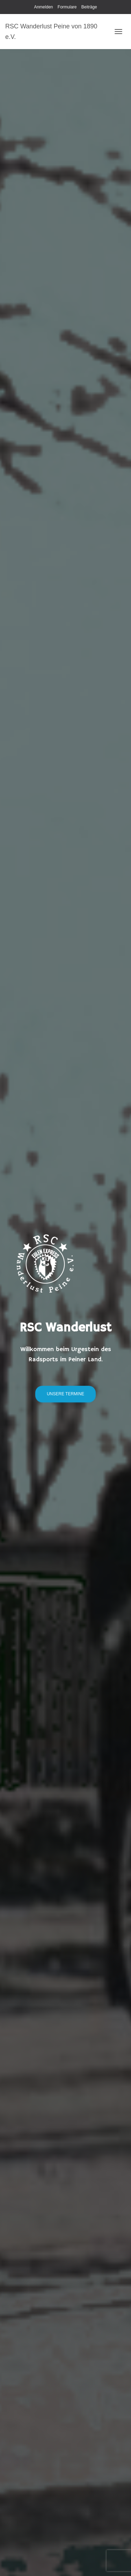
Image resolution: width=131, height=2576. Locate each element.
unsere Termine (65, 1393)
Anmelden (43, 7)
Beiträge (89, 7)
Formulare (67, 7)
